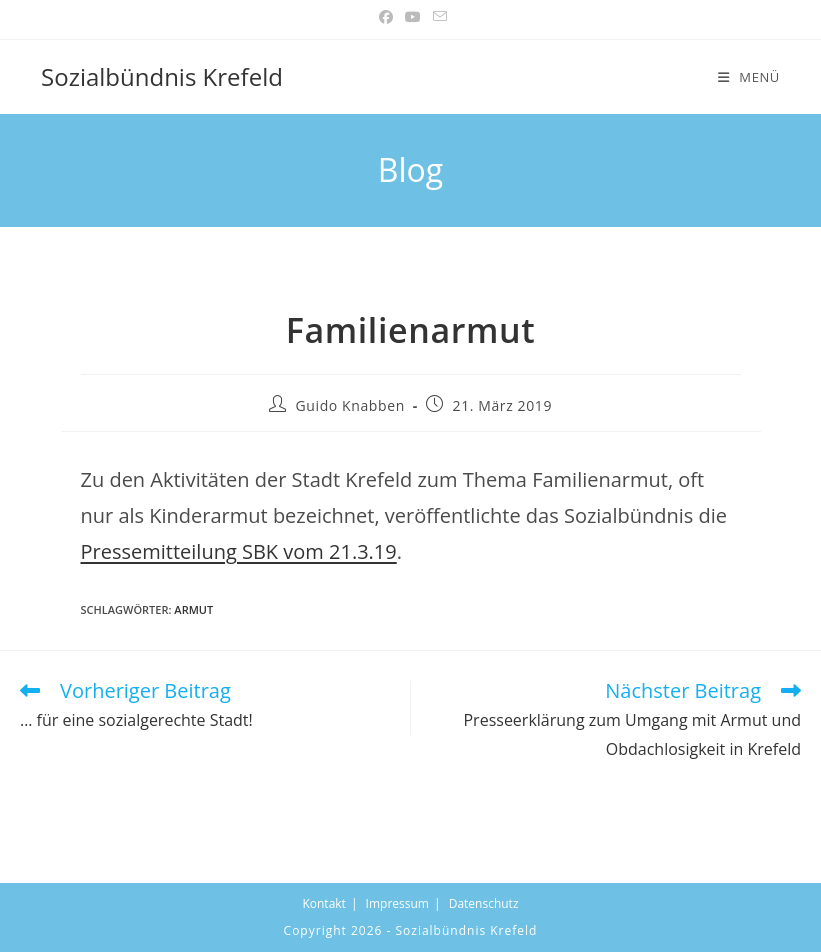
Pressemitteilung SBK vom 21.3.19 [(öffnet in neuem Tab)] (239, 551)
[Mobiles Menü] (749, 77)
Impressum (397, 903)
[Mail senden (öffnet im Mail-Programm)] (437, 17)
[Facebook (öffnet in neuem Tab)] (386, 17)
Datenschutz (484, 903)
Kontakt (323, 903)
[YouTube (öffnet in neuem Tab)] (413, 17)
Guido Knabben (350, 405)
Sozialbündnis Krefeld (162, 76)
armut (193, 609)
